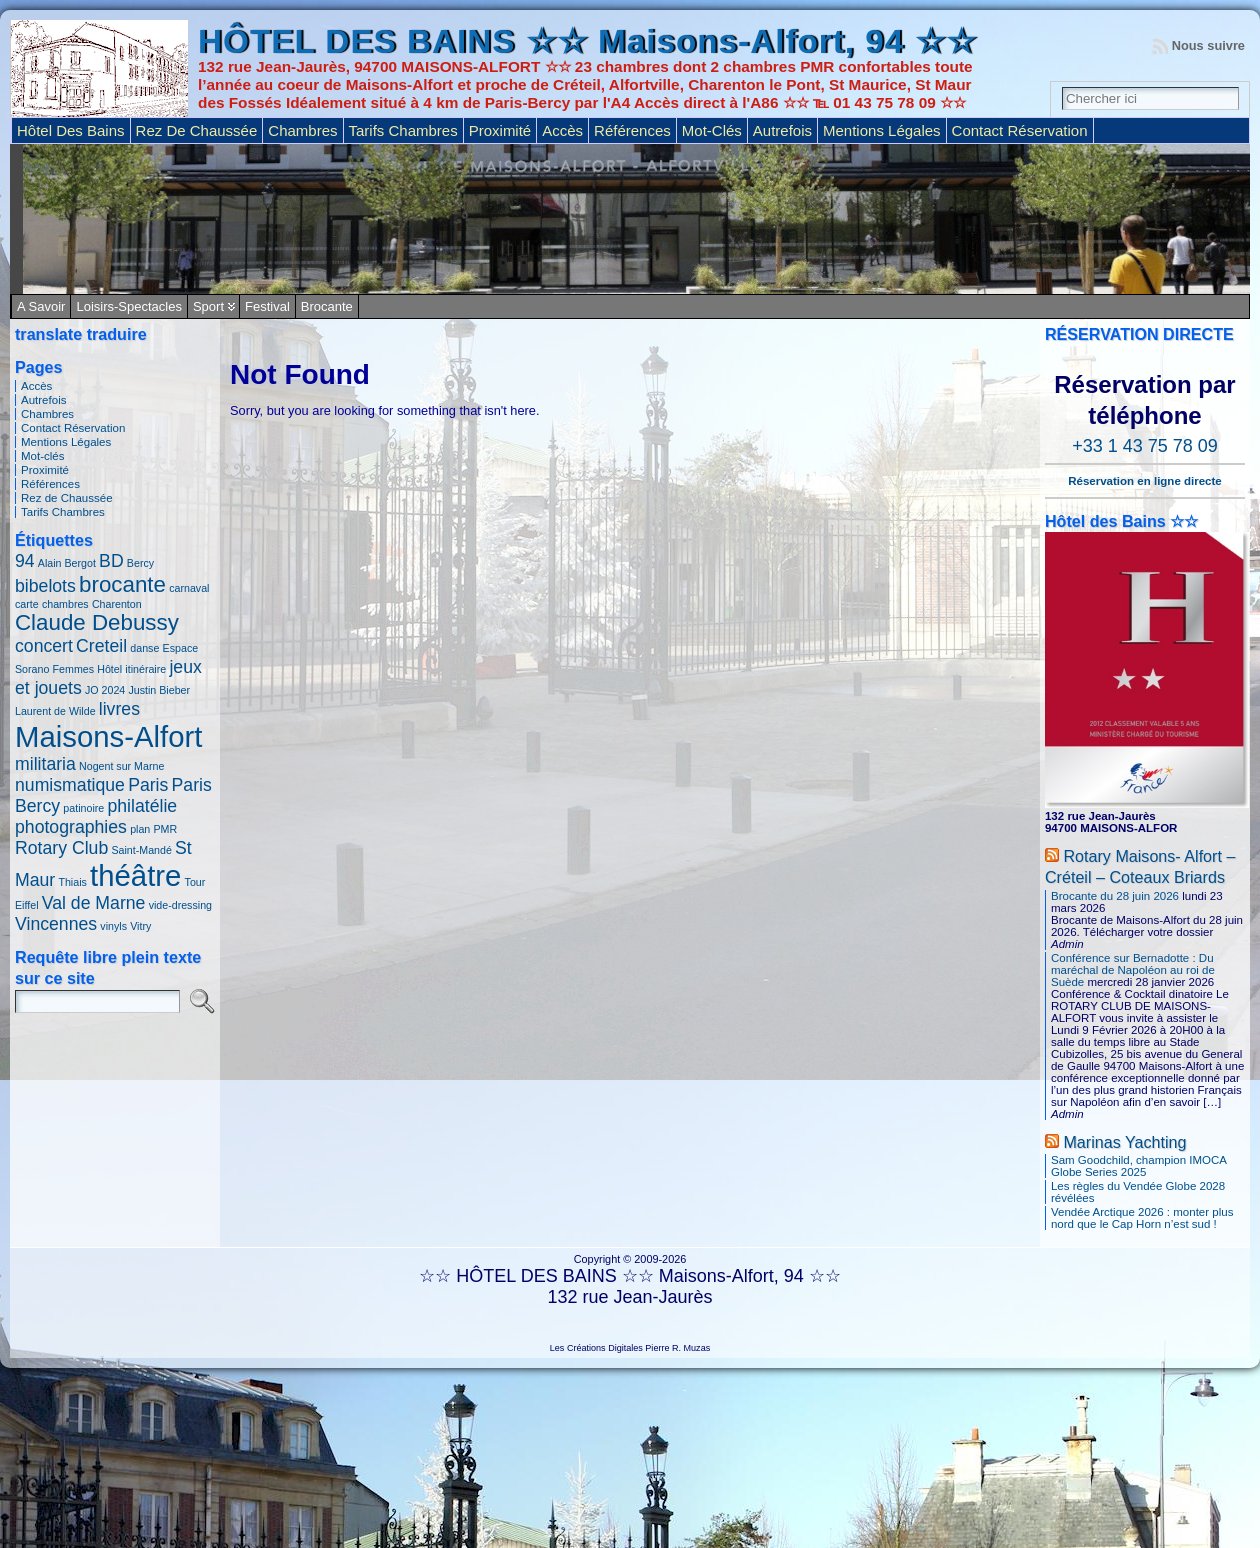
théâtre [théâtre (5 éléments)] (135, 875)
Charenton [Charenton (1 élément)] (117, 604)
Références (50, 484)
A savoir (41, 306)
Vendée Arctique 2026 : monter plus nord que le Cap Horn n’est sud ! (1142, 1218)
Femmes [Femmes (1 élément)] (73, 669)
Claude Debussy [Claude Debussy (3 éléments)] (97, 622)
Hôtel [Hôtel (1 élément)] (109, 669)
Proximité (45, 470)
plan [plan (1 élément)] (140, 829)
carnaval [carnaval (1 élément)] (189, 588)
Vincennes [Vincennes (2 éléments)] (56, 924)
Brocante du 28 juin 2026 (1115, 896)
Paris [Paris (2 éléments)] (148, 785)
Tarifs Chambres (63, 512)
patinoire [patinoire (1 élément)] (83, 808)
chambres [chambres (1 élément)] (65, 604)
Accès (36, 386)
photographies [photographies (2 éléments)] (71, 827)
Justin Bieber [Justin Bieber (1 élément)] (159, 690)
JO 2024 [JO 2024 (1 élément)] (105, 690)
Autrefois (43, 400)
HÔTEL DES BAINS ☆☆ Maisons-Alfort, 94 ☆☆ (587, 41)
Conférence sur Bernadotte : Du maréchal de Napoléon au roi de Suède (1133, 970)
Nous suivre (1208, 45)
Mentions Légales (66, 442)
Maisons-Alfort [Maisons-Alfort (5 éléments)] (108, 736)
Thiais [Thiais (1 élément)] (72, 882)
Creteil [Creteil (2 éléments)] (101, 646)
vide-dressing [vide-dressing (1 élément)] (180, 905)
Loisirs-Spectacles (129, 306)
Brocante (327, 306)
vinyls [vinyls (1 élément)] (113, 926)
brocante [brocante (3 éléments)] (122, 584)
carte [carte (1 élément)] (27, 604)
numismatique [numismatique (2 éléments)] (70, 785)
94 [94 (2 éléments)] (25, 561)
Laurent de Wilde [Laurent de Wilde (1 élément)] (55, 711)
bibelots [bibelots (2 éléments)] (45, 586)
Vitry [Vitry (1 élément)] (140, 926)
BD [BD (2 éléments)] (111, 561)
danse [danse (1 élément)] (144, 648)
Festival (267, 306)
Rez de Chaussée (67, 498)
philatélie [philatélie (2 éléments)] (142, 806)
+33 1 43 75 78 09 (1145, 446)
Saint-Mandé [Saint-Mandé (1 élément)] (141, 850)
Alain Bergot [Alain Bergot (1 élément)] (67, 563)
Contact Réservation (73, 428)
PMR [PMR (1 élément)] (165, 829)
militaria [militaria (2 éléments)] (45, 764)
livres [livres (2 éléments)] (119, 709)
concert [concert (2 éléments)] (44, 646)
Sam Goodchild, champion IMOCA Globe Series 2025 (1138, 1166)
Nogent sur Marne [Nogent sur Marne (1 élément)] (121, 766)
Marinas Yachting (1124, 1142)
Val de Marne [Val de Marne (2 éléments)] (94, 903)
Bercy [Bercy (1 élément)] (140, 563)
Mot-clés (43, 456)
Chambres (47, 414)
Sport (208, 306)
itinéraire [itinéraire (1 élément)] (145, 669)
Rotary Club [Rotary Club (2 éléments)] (61, 848)
